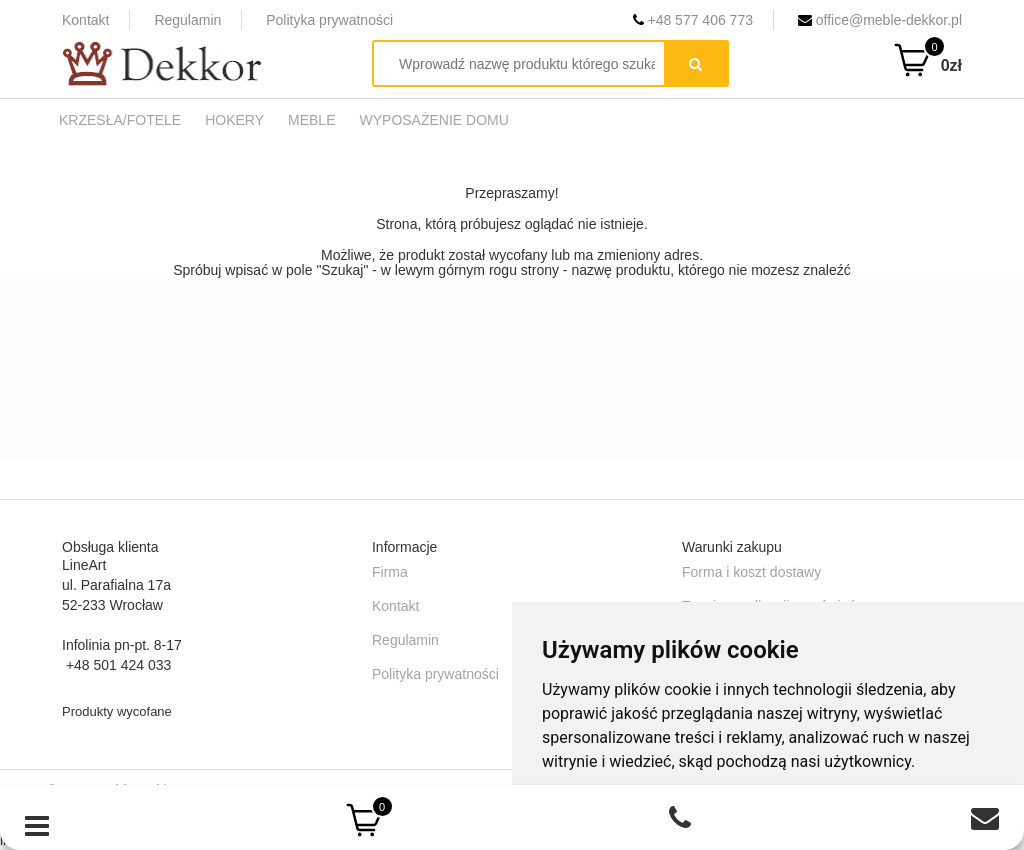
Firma (390, 572)
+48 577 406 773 (693, 20)
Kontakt (85, 20)
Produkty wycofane (117, 711)
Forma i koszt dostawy (751, 572)
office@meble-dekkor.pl (880, 20)
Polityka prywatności (329, 20)
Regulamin (187, 20)
